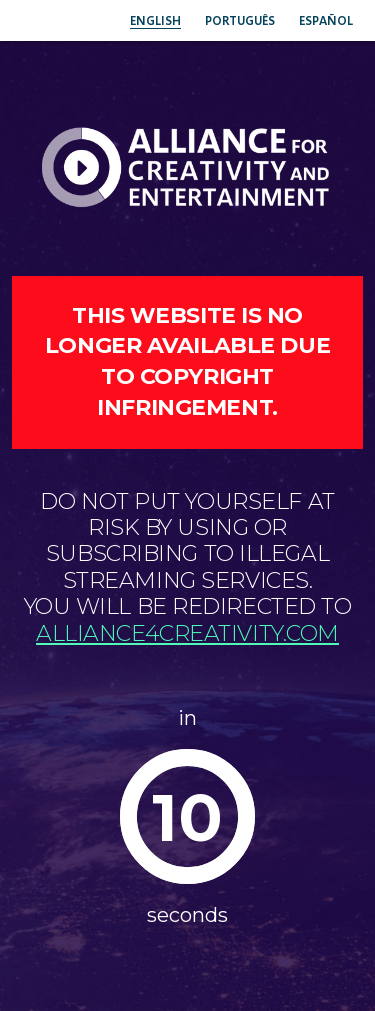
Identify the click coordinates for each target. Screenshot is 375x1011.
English (155, 20)
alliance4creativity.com (187, 633)
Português (240, 20)
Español (326, 20)
